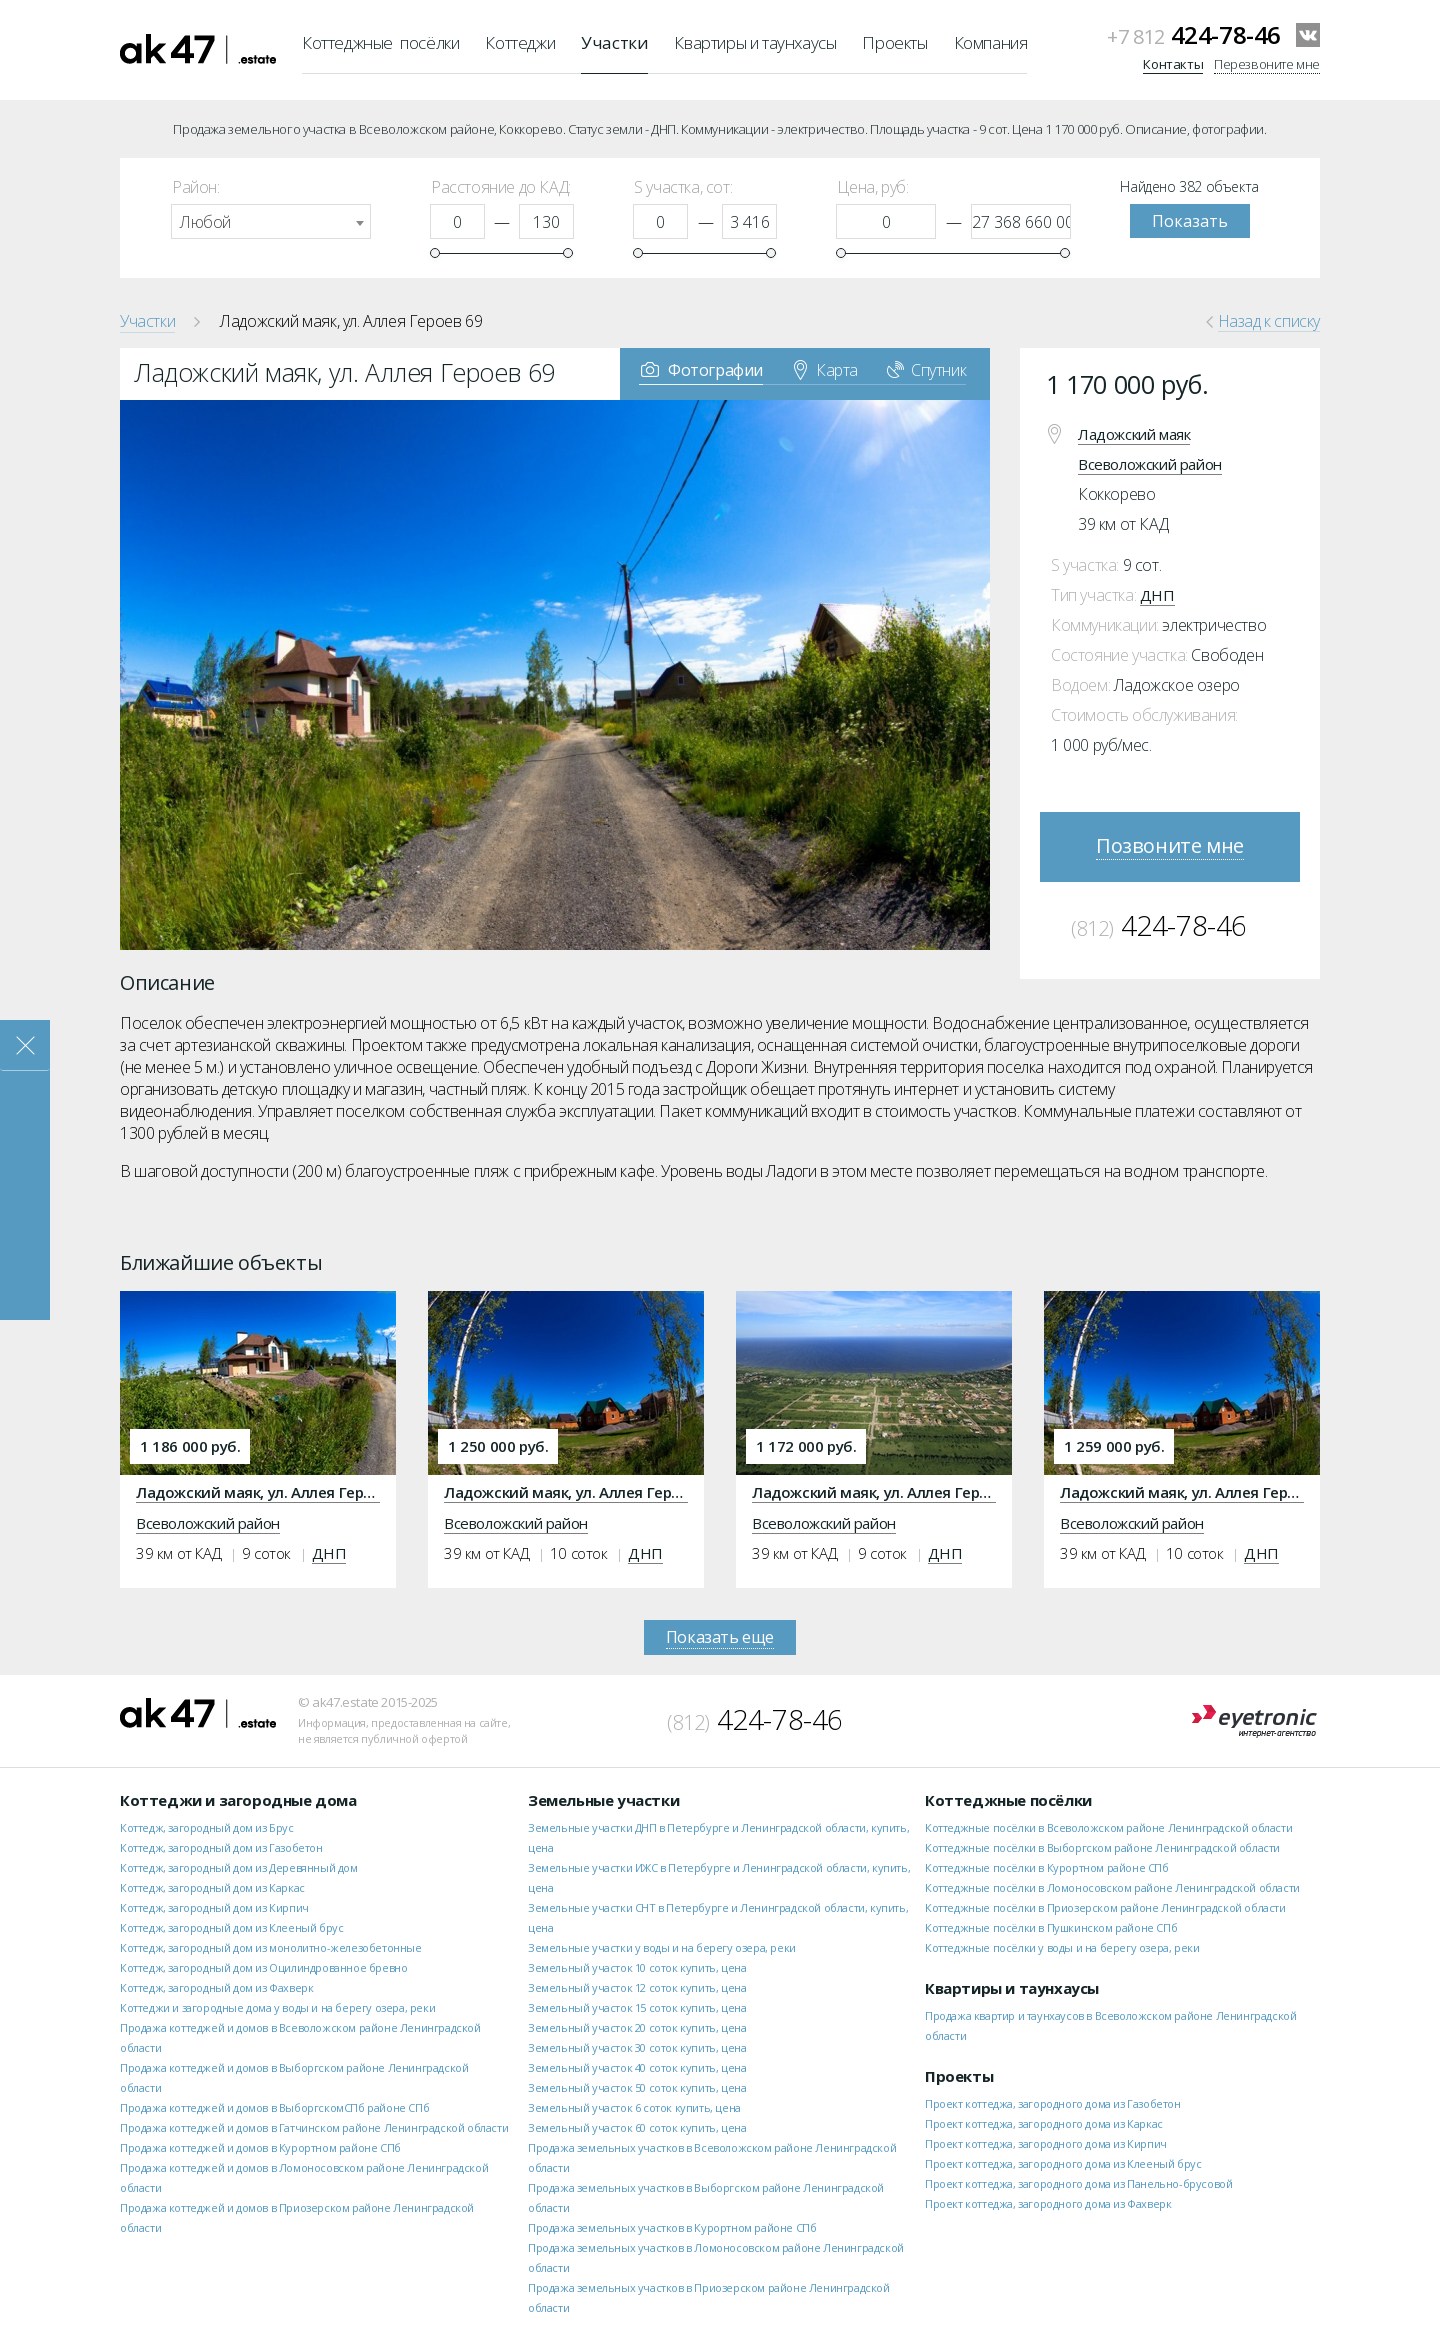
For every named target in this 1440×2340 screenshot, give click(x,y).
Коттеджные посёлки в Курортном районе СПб (1047, 1867)
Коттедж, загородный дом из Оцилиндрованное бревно (263, 1967)
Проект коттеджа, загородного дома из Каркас (1044, 2123)
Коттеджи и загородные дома (238, 1800)
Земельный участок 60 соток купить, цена (637, 2127)
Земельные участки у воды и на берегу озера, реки (662, 1947)
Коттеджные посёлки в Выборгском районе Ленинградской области (1102, 1847)
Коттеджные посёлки (380, 42)
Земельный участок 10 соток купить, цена (637, 1967)
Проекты (894, 42)
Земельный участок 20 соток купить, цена (637, 2027)
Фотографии (702, 369)
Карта (826, 369)
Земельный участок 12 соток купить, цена (637, 1987)
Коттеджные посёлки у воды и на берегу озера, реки (1062, 1947)
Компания (991, 42)
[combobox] (271, 221)
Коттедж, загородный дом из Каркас (212, 1887)
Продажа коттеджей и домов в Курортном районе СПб (260, 2147)
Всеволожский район (1150, 464)
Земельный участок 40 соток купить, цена (637, 2067)
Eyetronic (1254, 1721)
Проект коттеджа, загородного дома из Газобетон (1053, 2103)
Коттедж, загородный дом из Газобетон (221, 1847)
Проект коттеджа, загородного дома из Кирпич (1046, 2143)
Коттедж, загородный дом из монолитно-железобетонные (271, 1947)
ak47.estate (198, 1713)
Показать (1190, 221)
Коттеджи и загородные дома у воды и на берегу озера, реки (277, 2007)
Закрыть (25, 1045)
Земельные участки (603, 1800)
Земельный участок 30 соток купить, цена (637, 2047)
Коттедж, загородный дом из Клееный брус (231, 1927)
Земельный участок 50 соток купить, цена (637, 2087)
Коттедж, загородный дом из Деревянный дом (239, 1867)
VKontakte (1308, 35)
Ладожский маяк (1134, 434)
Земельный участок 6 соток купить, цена (634, 2107)
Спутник (926, 369)
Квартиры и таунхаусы (755, 42)
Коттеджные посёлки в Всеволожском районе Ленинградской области (1108, 1827)
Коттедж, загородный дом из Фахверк (216, 1987)
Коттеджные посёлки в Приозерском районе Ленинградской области (1105, 1907)
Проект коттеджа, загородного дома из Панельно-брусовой (1078, 2183)
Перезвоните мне (1267, 64)
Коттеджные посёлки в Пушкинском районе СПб (1051, 1927)
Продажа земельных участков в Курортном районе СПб (672, 2227)
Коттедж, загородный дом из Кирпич (214, 1907)
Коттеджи (520, 42)
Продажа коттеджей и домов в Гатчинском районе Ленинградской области (314, 2127)
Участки (614, 42)
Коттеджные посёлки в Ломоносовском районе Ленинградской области (1112, 1887)
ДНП (1157, 595)
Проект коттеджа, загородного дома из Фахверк (1048, 2203)
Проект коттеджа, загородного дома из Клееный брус (1063, 2163)
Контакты (1173, 64)
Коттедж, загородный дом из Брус (207, 1827)
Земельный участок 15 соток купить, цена (637, 2007)
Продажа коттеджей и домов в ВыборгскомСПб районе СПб (274, 2107)
